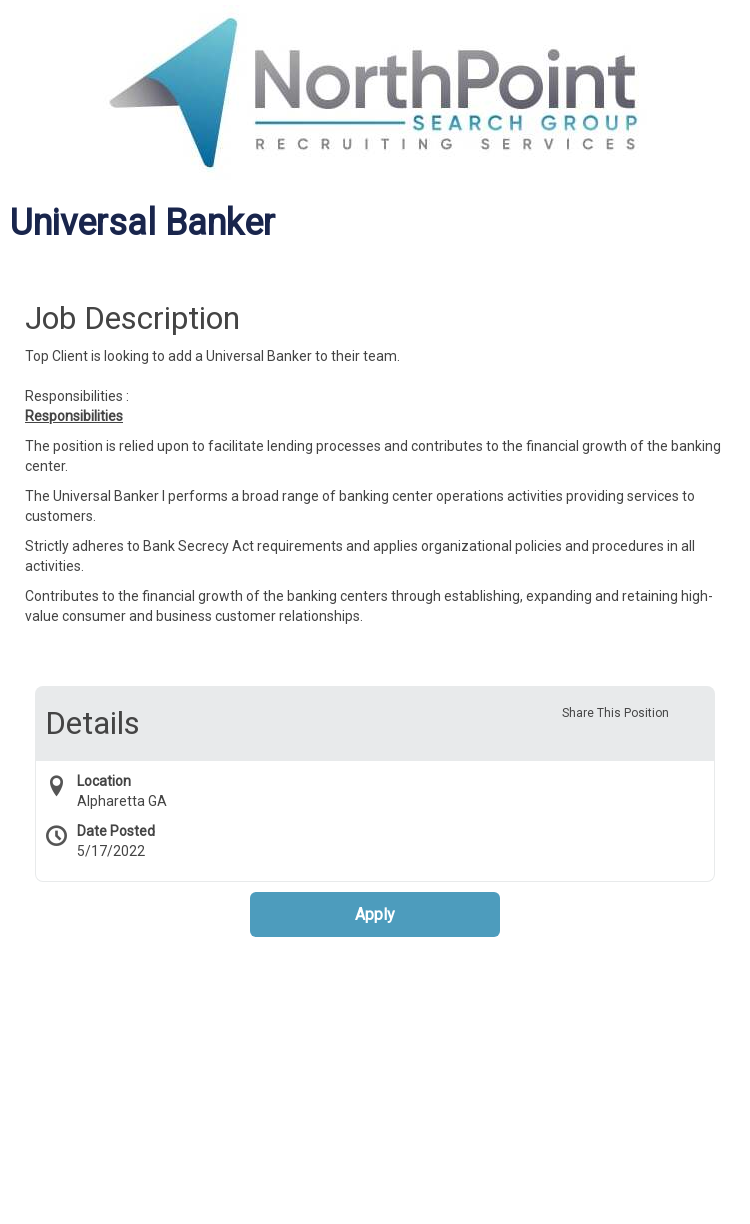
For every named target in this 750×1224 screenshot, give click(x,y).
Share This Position (615, 713)
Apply (375, 914)
